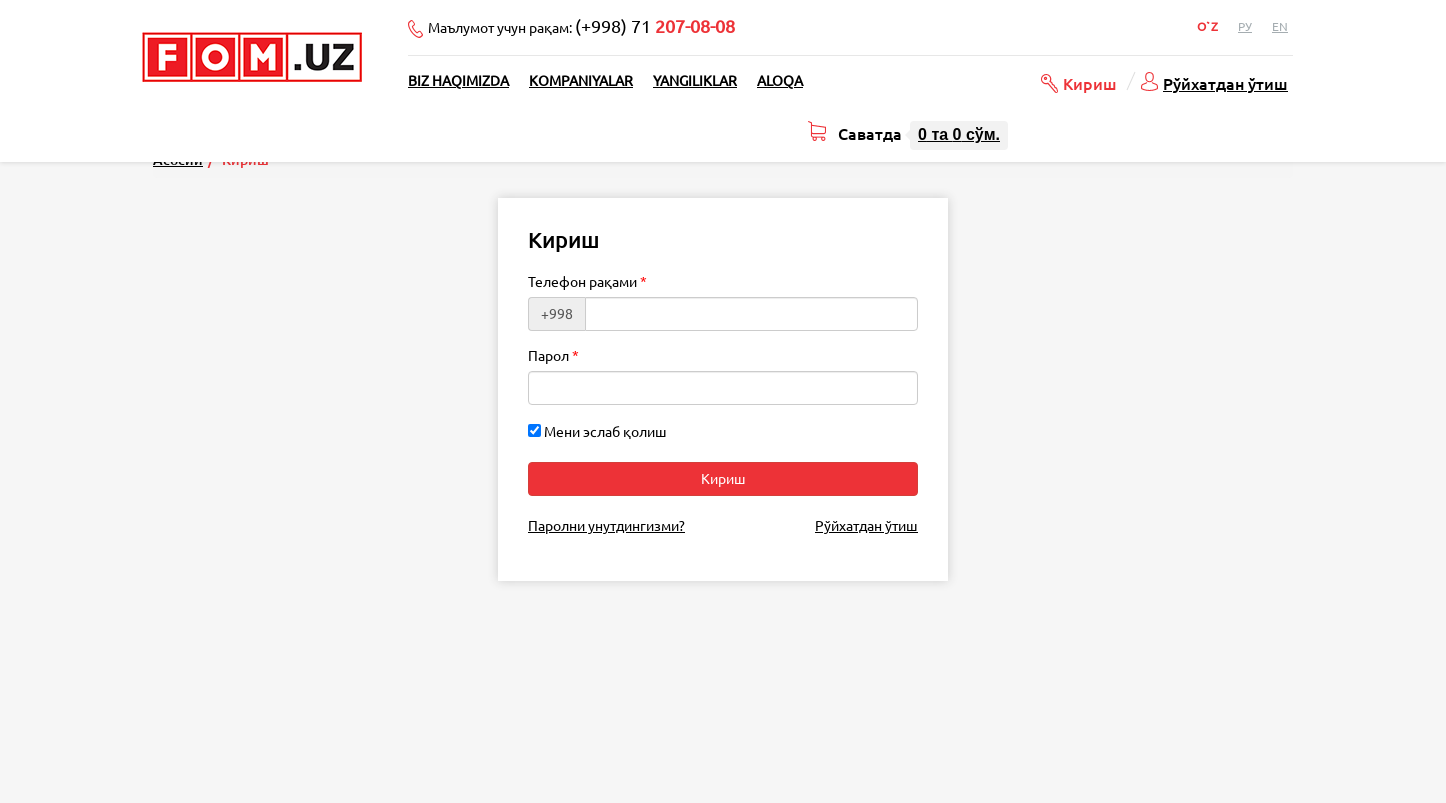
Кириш (1090, 83)
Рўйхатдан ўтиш (1225, 83)
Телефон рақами (582, 282)
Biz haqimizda (458, 81)
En (1280, 26)
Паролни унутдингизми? (606, 526)
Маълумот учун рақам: (581, 26)
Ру (1245, 26)
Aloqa (780, 81)
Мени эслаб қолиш (597, 432)
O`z (1207, 26)
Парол (548, 356)
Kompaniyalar (581, 81)
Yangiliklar (695, 81)
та (959, 134)
